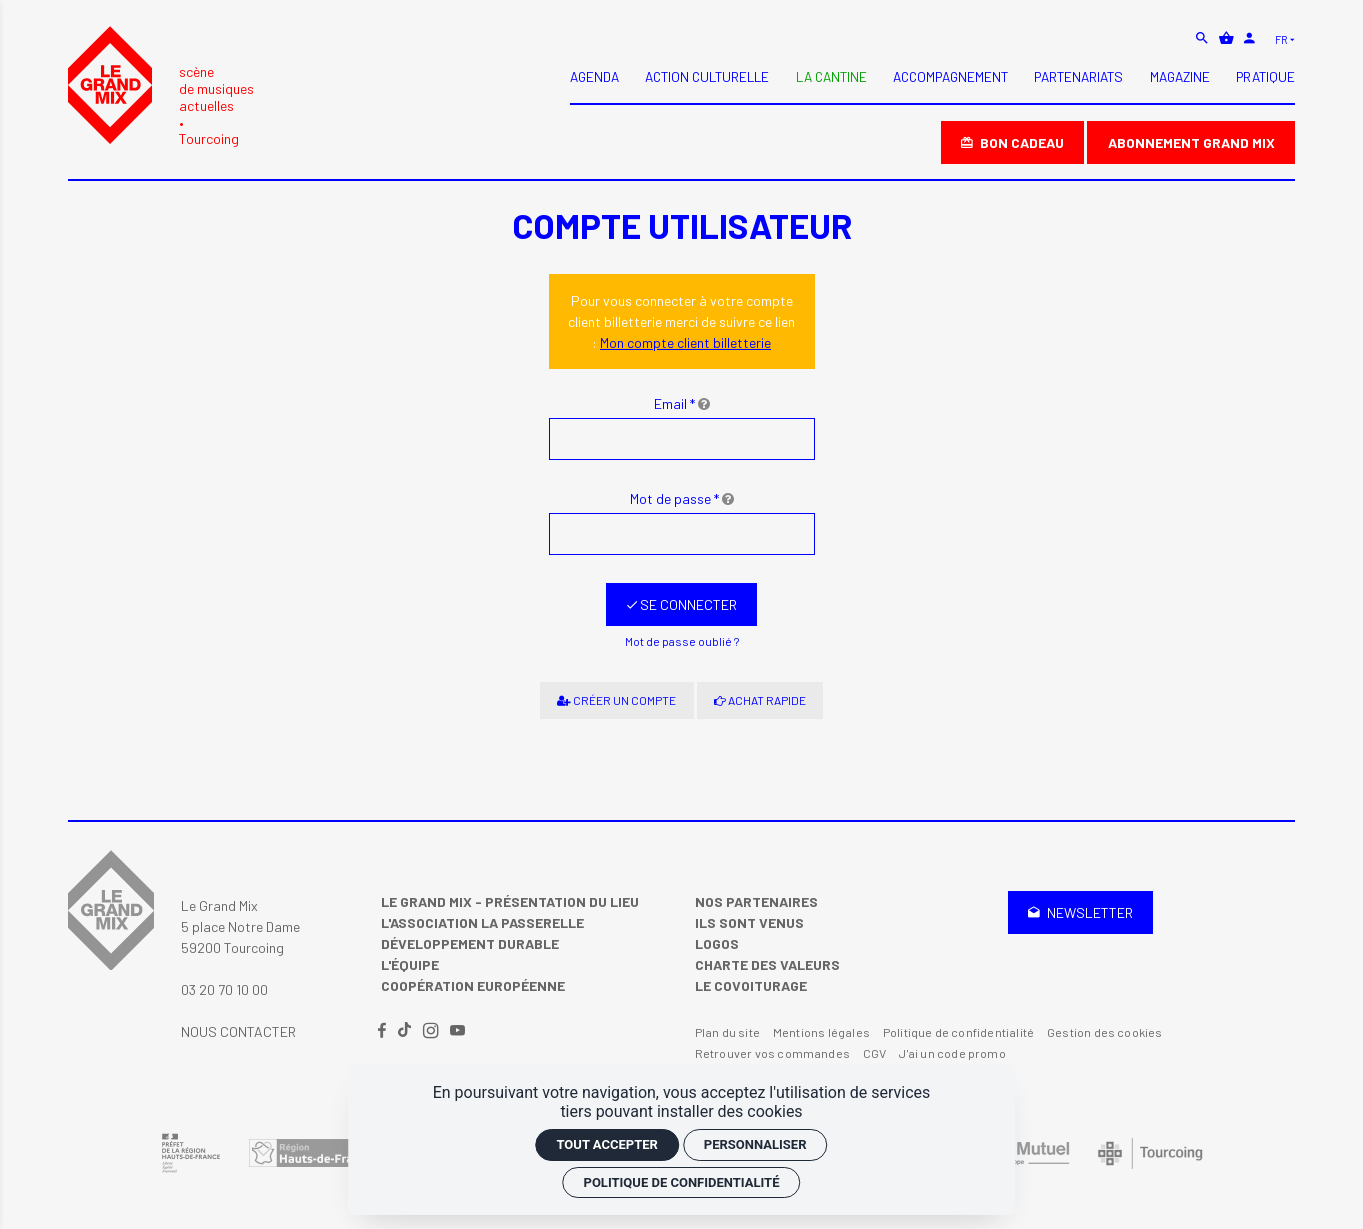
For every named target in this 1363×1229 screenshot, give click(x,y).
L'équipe (410, 964)
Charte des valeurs (767, 964)
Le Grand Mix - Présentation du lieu (510, 901)
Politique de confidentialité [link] (682, 1182)
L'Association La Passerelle (482, 922)
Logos (717, 943)
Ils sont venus (749, 922)
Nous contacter (238, 1031)
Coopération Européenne (473, 985)
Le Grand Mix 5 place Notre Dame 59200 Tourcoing (240, 926)
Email (682, 403)
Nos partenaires (756, 901)
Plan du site (727, 1032)
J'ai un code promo (952, 1053)
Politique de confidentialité (958, 1032)
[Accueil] (160, 87)
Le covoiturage (751, 985)
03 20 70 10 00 (224, 989)
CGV (875, 1053)
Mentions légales (821, 1032)
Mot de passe (682, 498)
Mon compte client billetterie (685, 342)
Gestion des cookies (1105, 1032)
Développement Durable (470, 943)
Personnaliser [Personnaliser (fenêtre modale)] (755, 1144)
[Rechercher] (1203, 37)
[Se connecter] (681, 604)
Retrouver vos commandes (772, 1053)
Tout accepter (606, 1144)
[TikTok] (406, 1031)
